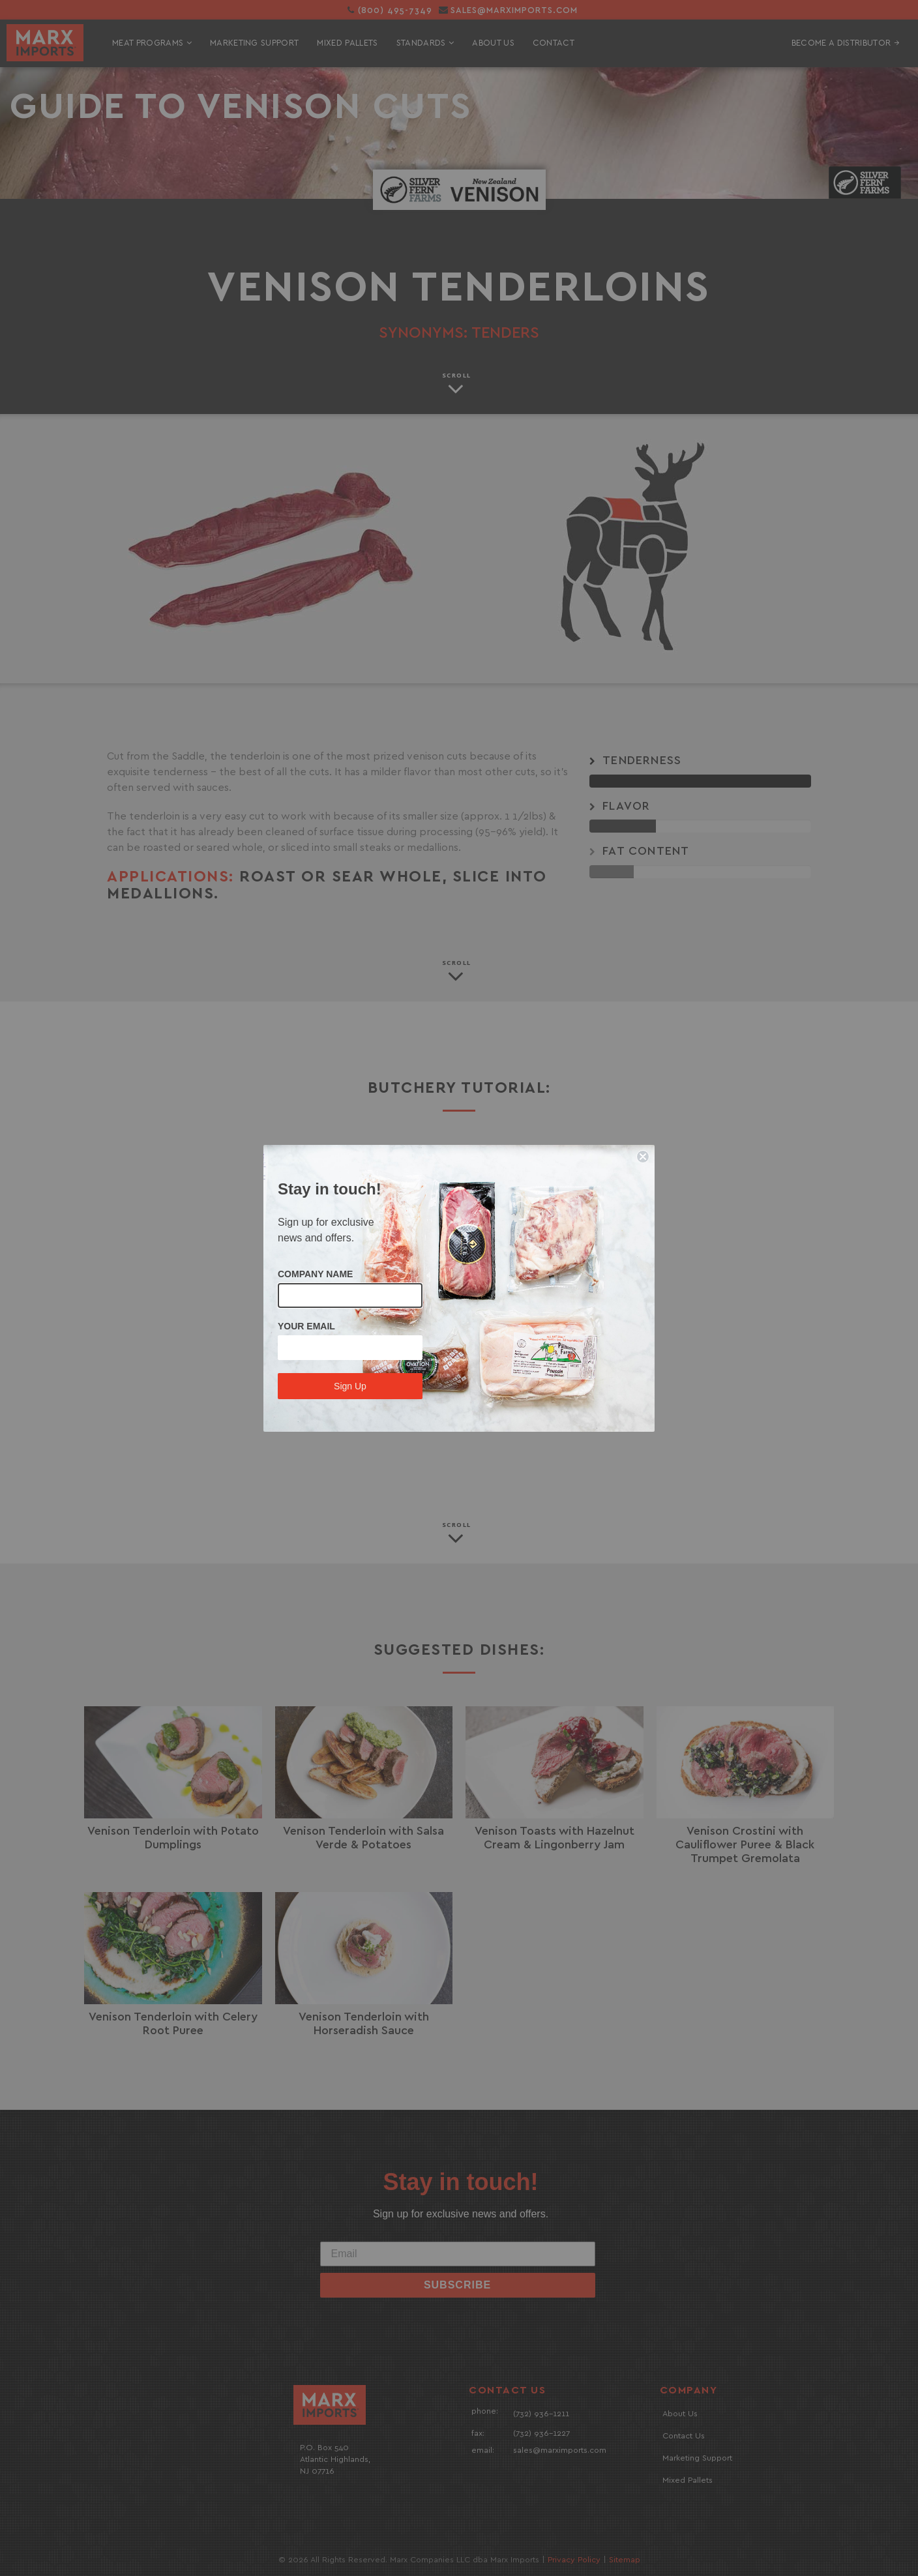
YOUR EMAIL (306, 1326)
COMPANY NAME (315, 1274)
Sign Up (350, 1386)
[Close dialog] (642, 1156)
